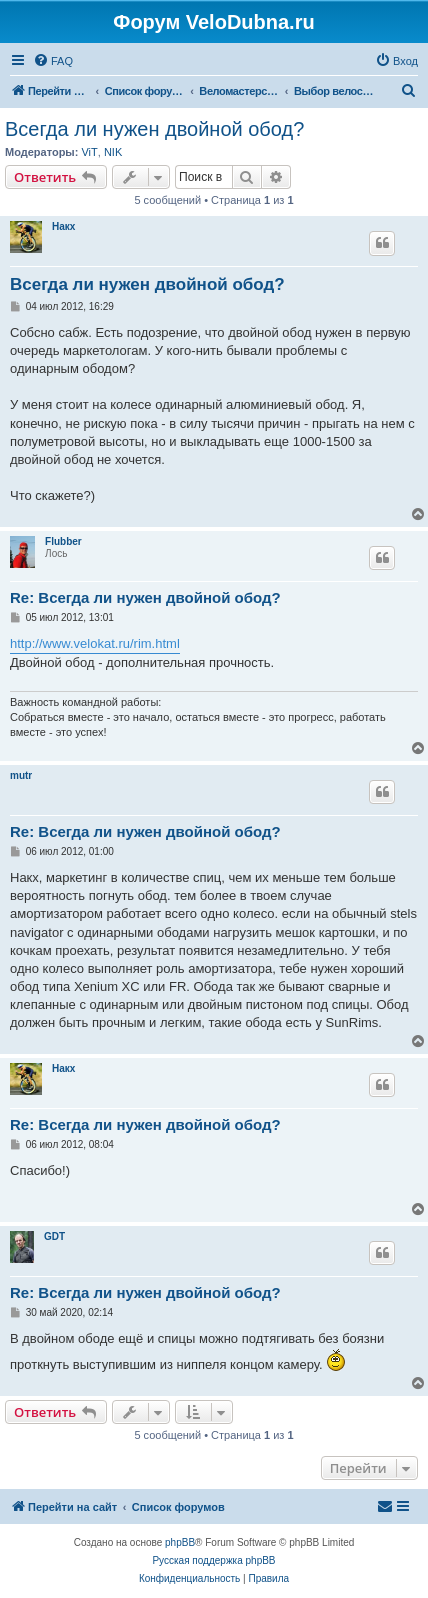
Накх (63, 226)
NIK (113, 152)
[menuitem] (53, 61)
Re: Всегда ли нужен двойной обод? (145, 597)
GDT (54, 1236)
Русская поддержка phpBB (213, 1560)
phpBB (180, 1542)
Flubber (63, 541)
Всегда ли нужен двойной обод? (154, 129)
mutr (21, 775)
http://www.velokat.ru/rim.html (95, 643)
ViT (89, 152)
